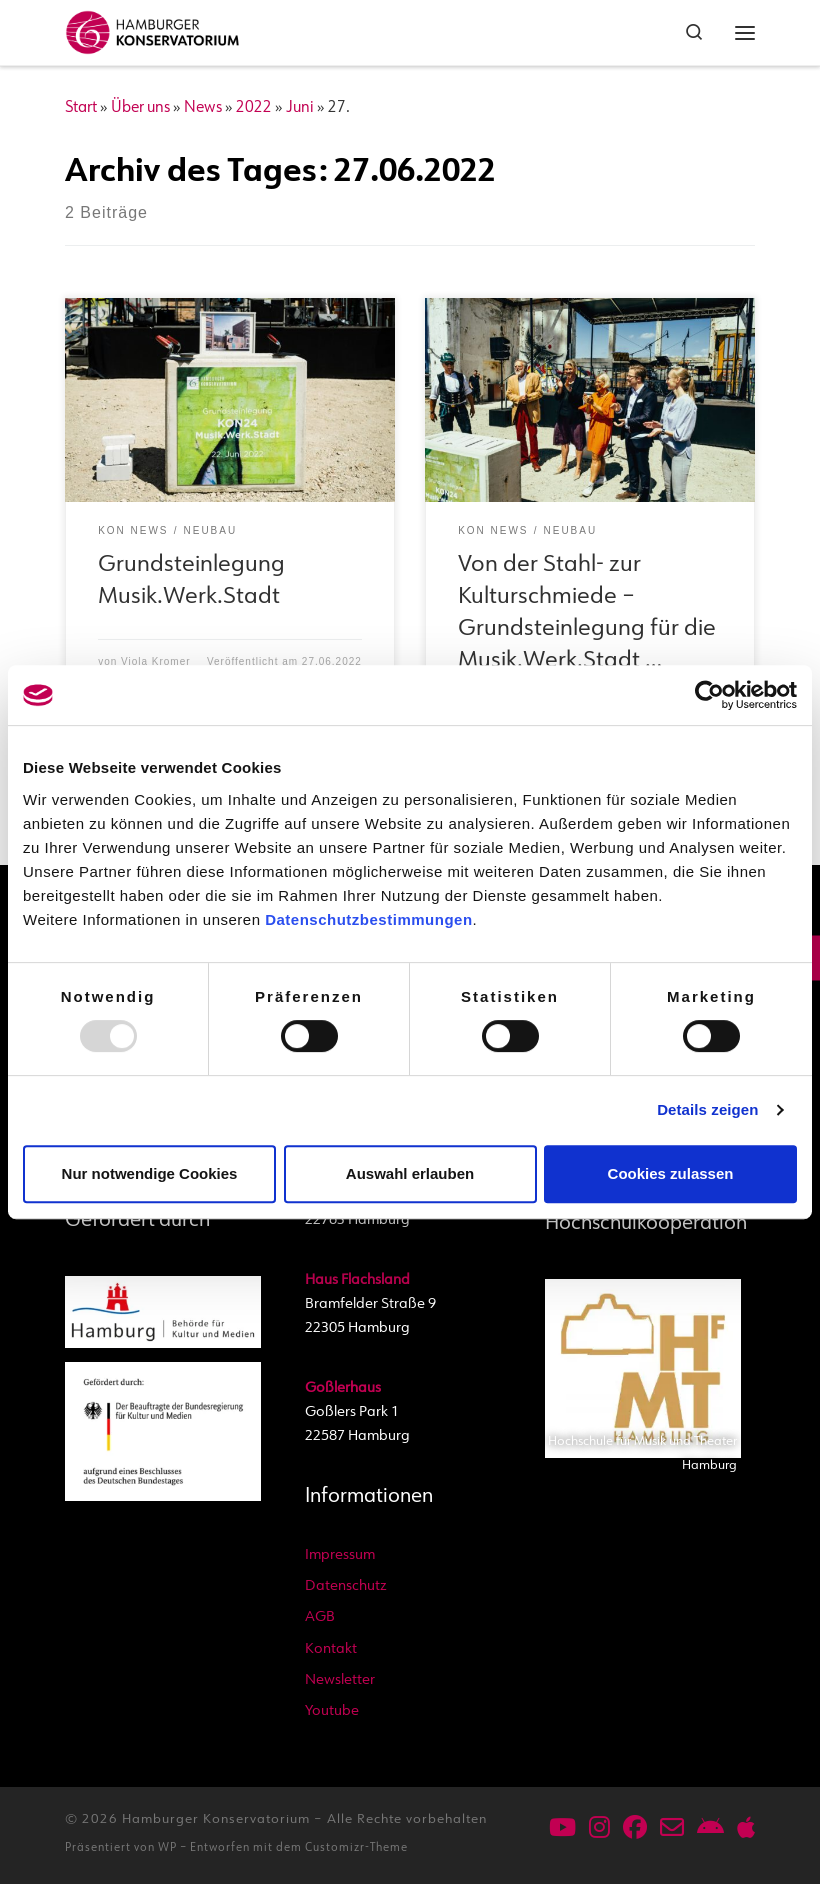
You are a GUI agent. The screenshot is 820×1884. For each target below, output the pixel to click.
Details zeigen (707, 1109)
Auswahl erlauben (410, 1173)
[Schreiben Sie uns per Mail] (672, 1829)
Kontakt (331, 1649)
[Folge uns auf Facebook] (635, 1829)
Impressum (340, 1555)
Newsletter (340, 1680)
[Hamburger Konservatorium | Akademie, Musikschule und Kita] (152, 30)
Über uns (140, 108)
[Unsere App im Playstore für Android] (710, 1829)
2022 (254, 108)
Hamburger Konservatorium (216, 1819)
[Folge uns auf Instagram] (599, 1829)
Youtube (332, 1711)
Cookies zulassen (671, 1173)
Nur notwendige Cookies (150, 1173)
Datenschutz (346, 1586)
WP (167, 1848)
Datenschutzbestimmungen (368, 919)
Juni (300, 108)
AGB (320, 1617)
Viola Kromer (156, 661)
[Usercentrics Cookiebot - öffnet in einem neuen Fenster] (709, 695)
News (203, 108)
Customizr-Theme (356, 1848)
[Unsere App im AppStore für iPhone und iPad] (746, 1829)
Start (81, 108)
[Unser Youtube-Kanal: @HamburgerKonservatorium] (562, 1829)
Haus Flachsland (357, 1280)
